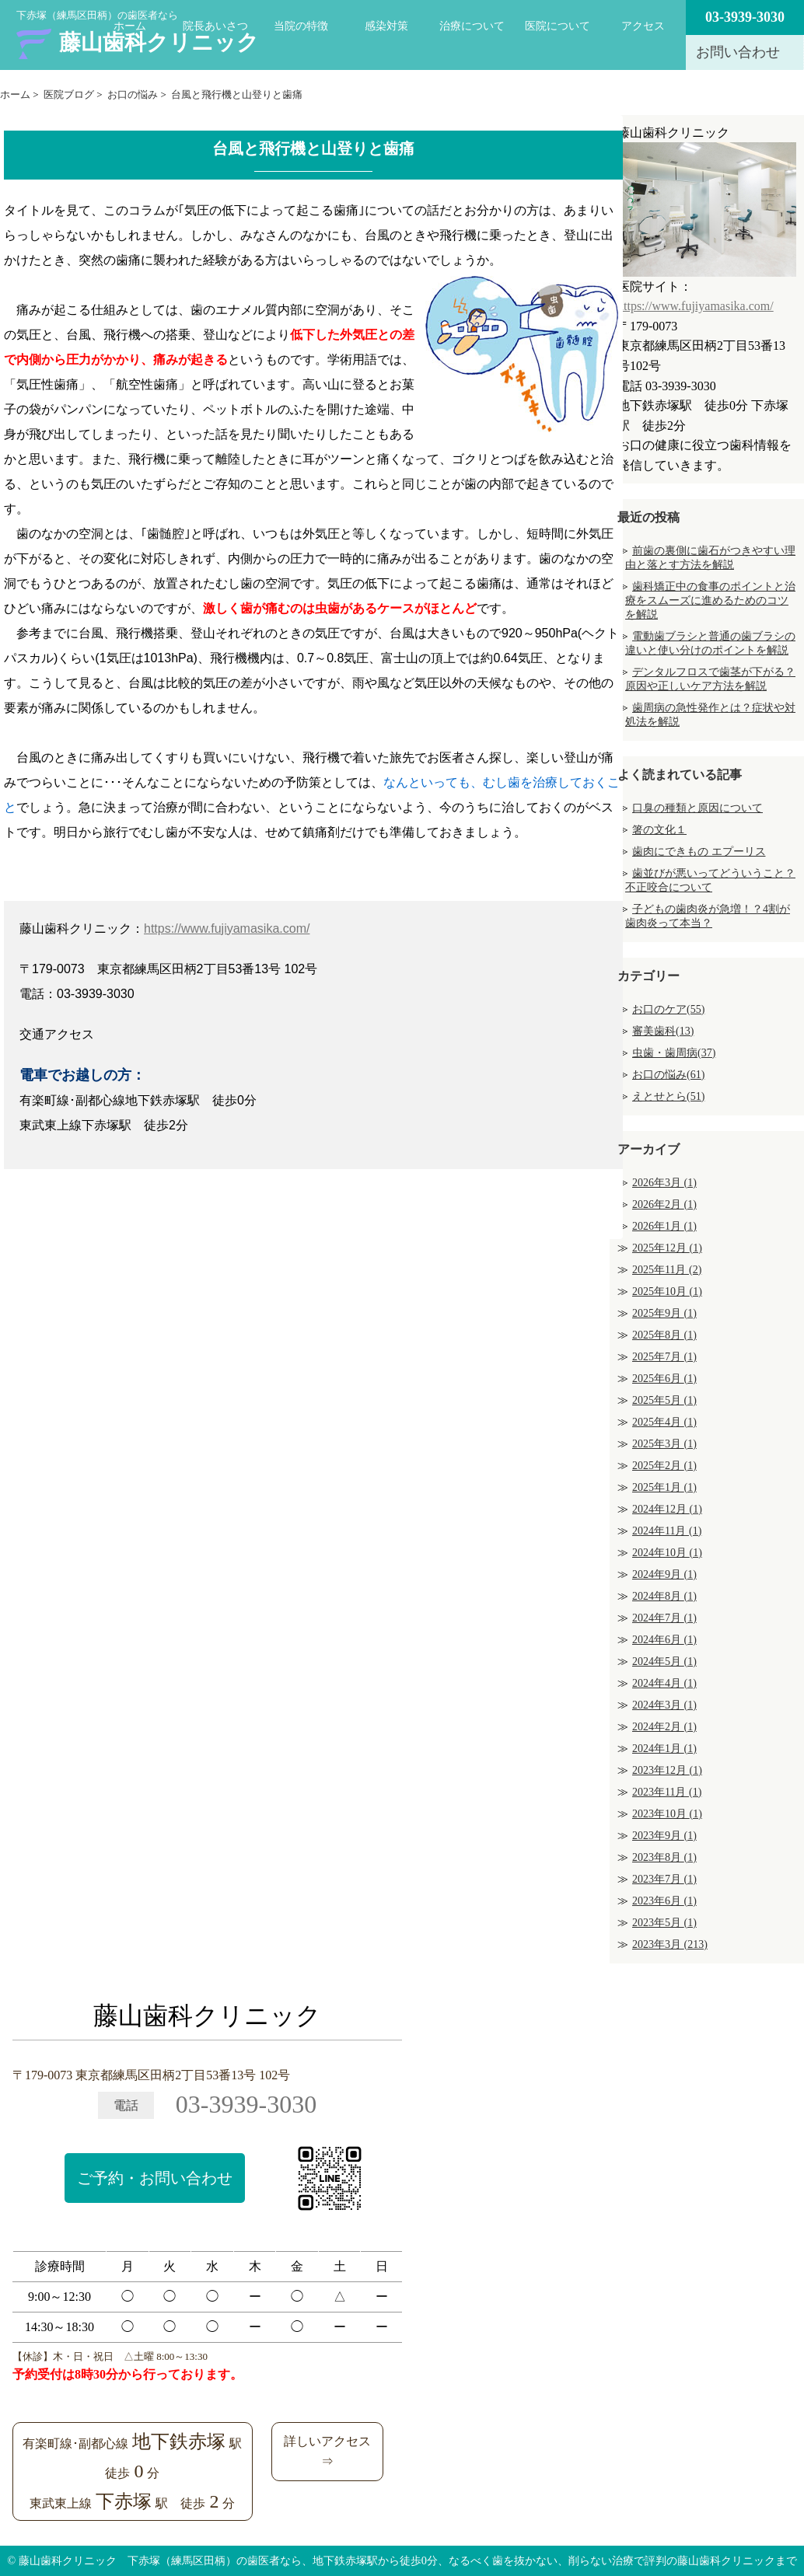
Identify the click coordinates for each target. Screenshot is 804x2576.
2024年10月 (667, 1553)
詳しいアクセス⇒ (327, 2451)
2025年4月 (664, 1422)
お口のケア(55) (668, 1009)
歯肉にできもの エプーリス (699, 851)
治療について (472, 26)
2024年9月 (664, 1574)
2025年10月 (667, 1291)
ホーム (130, 26)
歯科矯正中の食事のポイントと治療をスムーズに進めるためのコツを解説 (710, 600)
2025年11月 (666, 1270)
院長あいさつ (215, 26)
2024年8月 (664, 1596)
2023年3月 (670, 1944)
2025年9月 (664, 1313)
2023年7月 (664, 1879)
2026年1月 (664, 1226)
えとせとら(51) (668, 1096)
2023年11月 (666, 1792)
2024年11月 (666, 1531)
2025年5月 (664, 1400)
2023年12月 (667, 1770)
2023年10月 (667, 1814)
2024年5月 (664, 1661)
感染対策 (386, 26)
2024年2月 (664, 1727)
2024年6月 (664, 1640)
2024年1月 (664, 1748)
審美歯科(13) (663, 1031)
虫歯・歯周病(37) (673, 1053)
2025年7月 (664, 1357)
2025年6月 (664, 1378)
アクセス (643, 26)
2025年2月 (664, 1465)
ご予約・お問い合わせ (154, 2178)
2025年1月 (664, 1487)
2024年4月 (664, 1683)
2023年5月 (664, 1923)
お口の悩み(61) (668, 1074)
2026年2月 (664, 1204)
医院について (557, 26)
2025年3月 (664, 1444)
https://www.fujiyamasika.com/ (226, 928)
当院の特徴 (301, 26)
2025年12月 (667, 1248)
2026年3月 (664, 1183)
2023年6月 (664, 1901)
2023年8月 (664, 1857)
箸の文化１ (659, 830)
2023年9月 (664, 1835)
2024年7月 (664, 1618)
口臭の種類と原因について (697, 808)
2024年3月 (664, 1705)
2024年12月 (667, 1509)
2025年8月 (664, 1335)
